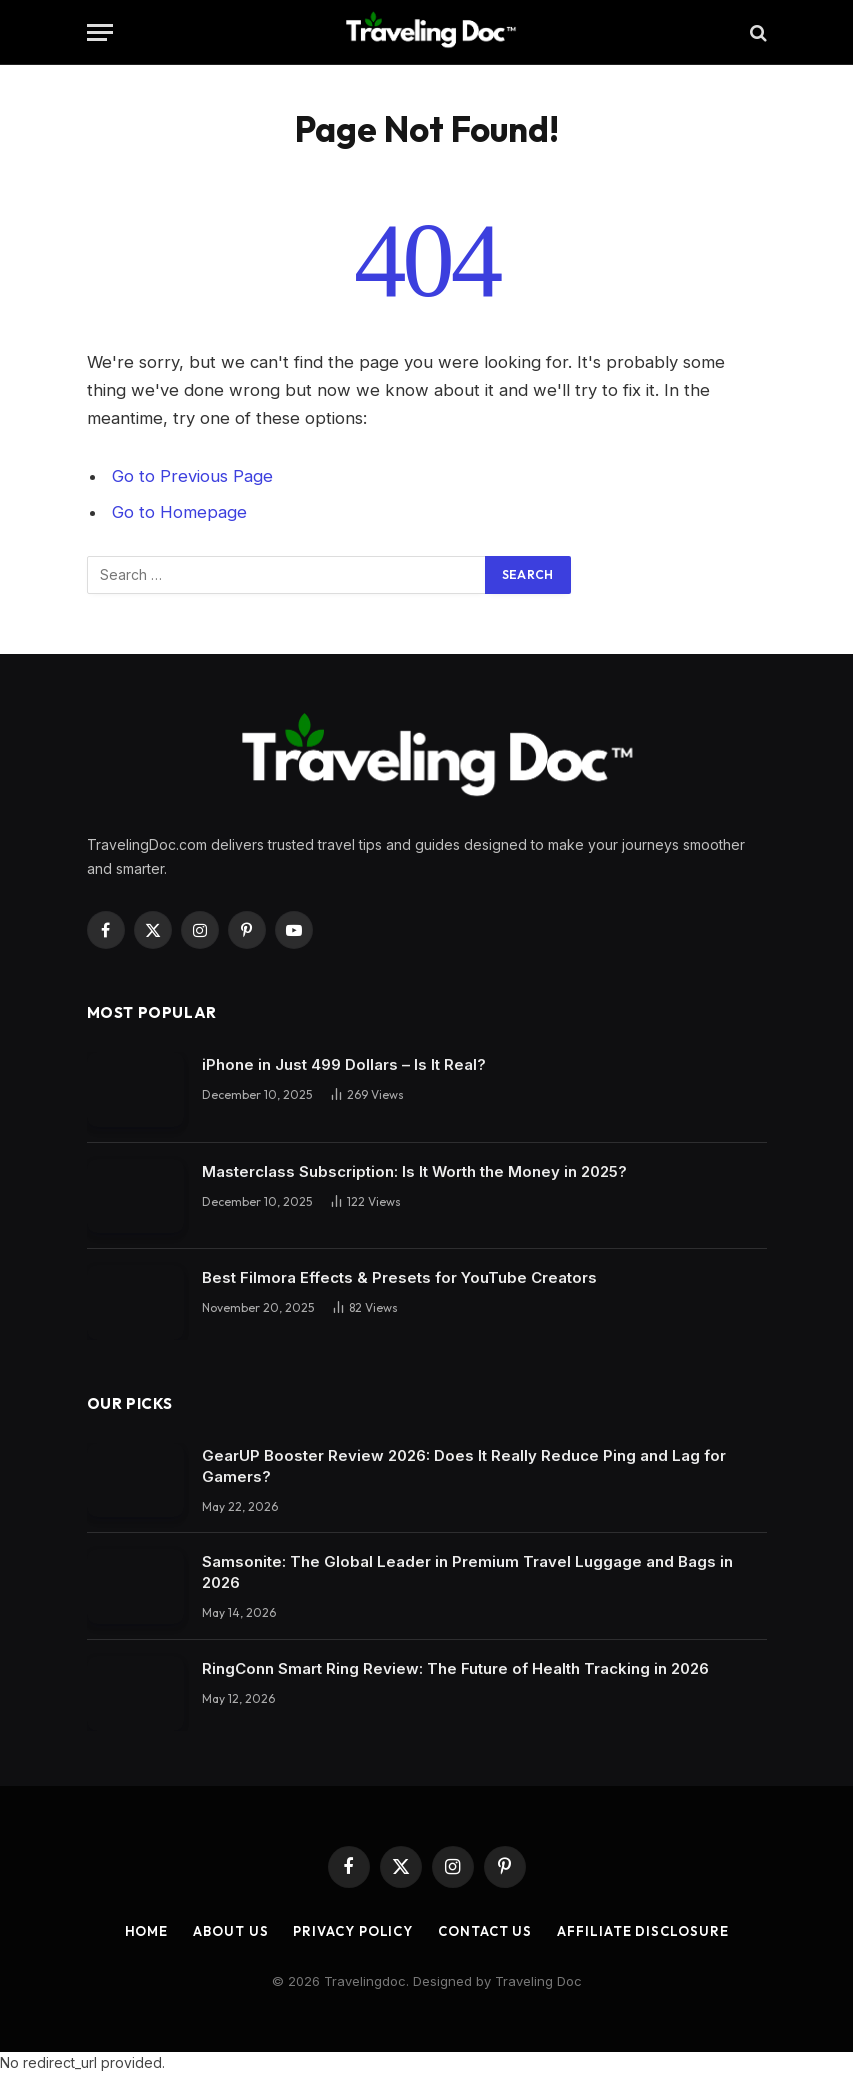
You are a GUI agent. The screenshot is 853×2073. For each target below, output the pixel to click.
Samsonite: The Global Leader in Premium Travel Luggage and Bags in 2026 (467, 1572)
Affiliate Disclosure (642, 1931)
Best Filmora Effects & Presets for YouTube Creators (399, 1277)
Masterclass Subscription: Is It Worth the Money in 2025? (414, 1171)
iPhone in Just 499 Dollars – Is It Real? (344, 1064)
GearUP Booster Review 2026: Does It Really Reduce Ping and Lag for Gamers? (464, 1466)
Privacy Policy (353, 1931)
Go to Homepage (179, 512)
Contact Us (485, 1931)
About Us (230, 1931)
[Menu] (100, 32)
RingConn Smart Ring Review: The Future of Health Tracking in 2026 (455, 1668)
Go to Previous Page (192, 476)
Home (147, 1931)
